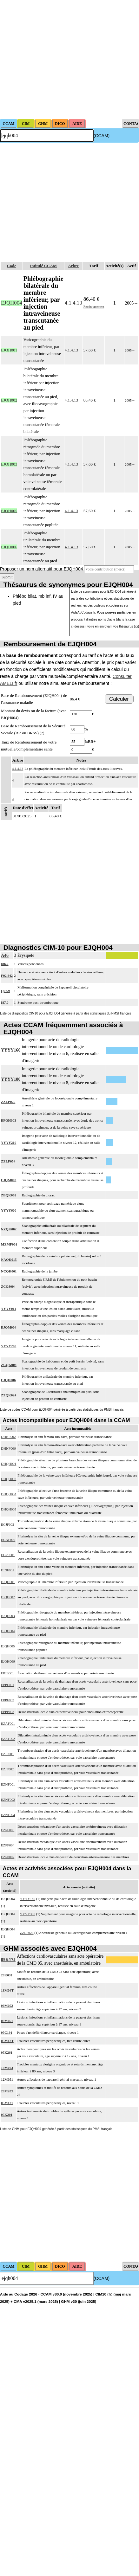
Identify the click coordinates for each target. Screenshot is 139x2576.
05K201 (6, 2114)
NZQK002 (9, 1229)
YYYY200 (8, 1346)
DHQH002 (8, 1479)
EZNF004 (8, 1815)
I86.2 (5, 964)
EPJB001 (7, 1673)
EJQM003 (8, 1180)
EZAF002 (8, 1739)
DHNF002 (8, 1437)
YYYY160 (10, 1050)
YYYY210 (8, 1142)
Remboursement (93, 306)
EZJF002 (7, 1769)
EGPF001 (8, 1555)
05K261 (6, 2052)
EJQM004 (8, 1327)
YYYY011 (8, 1309)
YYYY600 (8, 1210)
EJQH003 (8, 1616)
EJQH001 (8, 1582)
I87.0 (5, 1002)
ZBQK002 (8, 1195)
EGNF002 (8, 1540)
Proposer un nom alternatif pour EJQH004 (41, 568)
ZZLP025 (8, 1102)
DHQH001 (8, 1463)
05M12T (7, 2041)
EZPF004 (7, 1845)
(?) (42, 733)
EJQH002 (8, 1597)
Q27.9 (5, 991)
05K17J (8, 1959)
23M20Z (7, 2091)
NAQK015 (9, 1259)
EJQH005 (8, 1646)
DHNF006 (8, 1448)
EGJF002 (7, 1524)
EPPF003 (7, 1700)
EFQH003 (8, 1120)
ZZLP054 (8, 1161)
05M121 (7, 2103)
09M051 (7, 2021)
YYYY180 (10, 1079)
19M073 (7, 2068)
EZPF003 (7, 1830)
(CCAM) (102, 135)
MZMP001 (9, 1244)
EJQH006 (8, 1380)
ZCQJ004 (8, 1286)
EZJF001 (7, 1754)
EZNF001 (8, 1784)
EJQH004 (8, 1631)
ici (136, 626)
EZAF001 (8, 1723)
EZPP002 (7, 1857)
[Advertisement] (59, 59)
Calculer (119, 699)
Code (11, 265)
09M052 (7, 2005)
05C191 (6, 2032)
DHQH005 (8, 1509)
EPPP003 (7, 1712)
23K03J (6, 1975)
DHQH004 (8, 1494)
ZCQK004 (9, 1365)
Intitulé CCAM (43, 265)
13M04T (7, 1990)
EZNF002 (8, 1799)
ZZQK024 (8, 1395)
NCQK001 (9, 1271)
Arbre (73, 265)
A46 (5, 955)
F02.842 (7, 975)
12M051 (7, 2079)
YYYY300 (27, 1914)
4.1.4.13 (73, 303)
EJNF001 (7, 1570)
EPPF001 (7, 1685)
